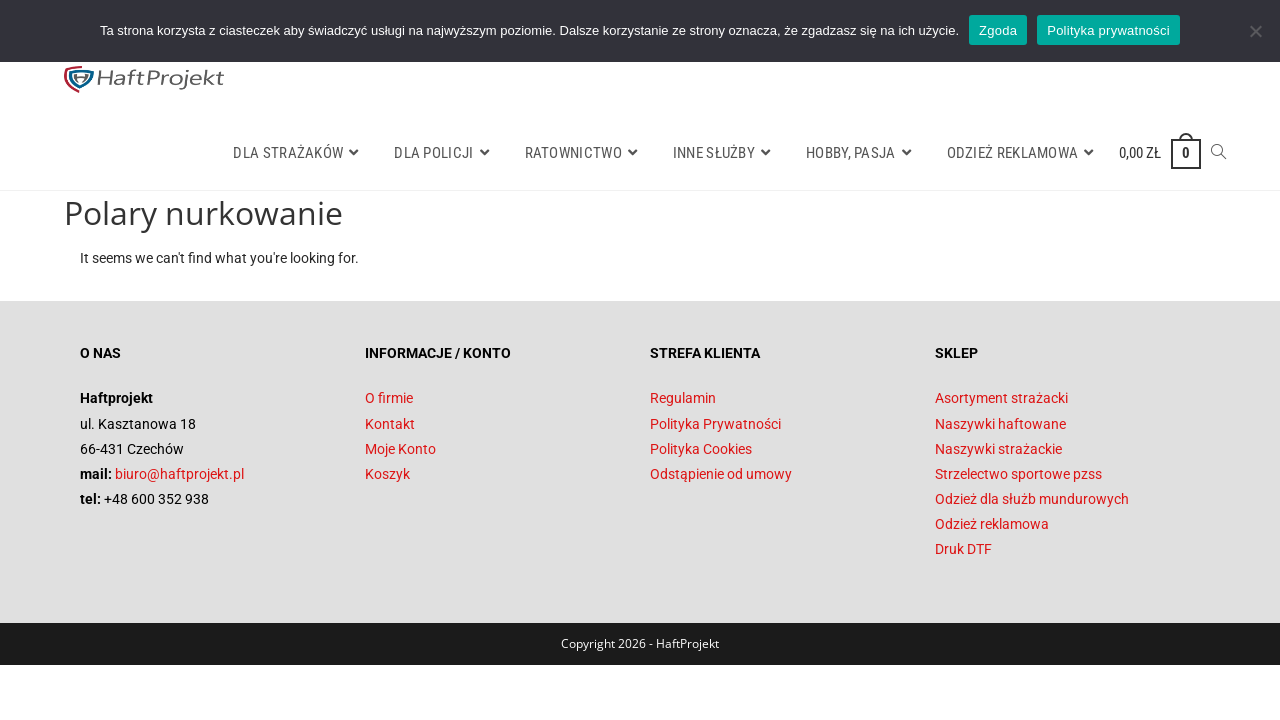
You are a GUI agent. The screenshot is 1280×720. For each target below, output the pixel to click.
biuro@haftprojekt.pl (179, 474)
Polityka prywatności (1108, 30)
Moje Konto (400, 449)
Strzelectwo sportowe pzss (1018, 474)
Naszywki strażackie (998, 449)
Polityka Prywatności (715, 424)
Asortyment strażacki (1001, 398)
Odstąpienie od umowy (721, 474)
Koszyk (387, 474)
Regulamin (683, 398)
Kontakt (390, 424)
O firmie (389, 398)
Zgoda (998, 30)
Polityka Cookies (701, 449)
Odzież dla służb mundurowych (1032, 499)
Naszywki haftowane (1000, 424)
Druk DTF (963, 549)
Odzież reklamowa (992, 524)
